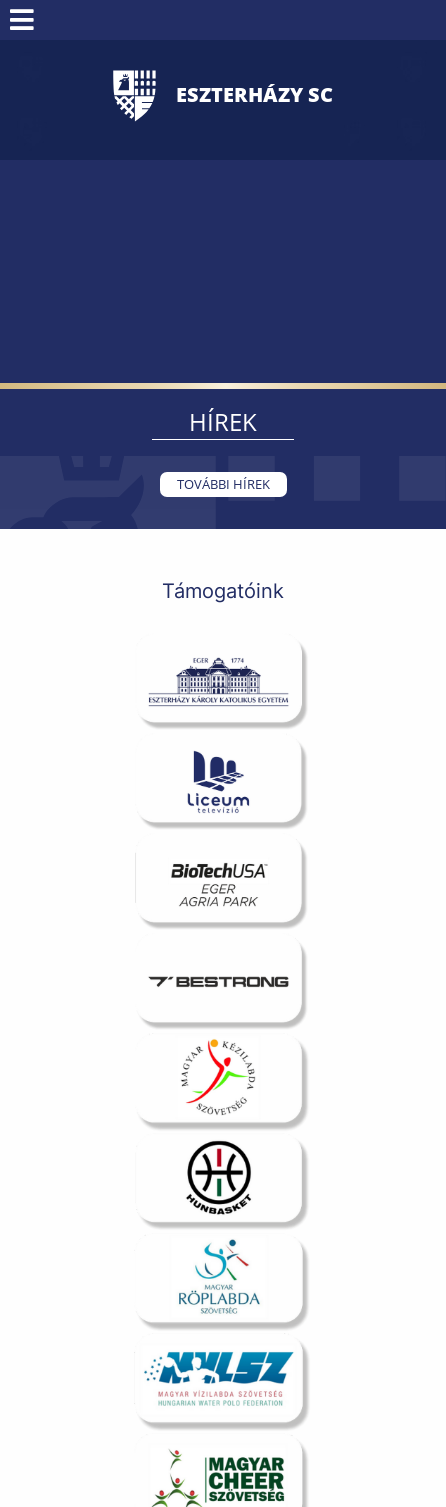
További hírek (223, 484)
